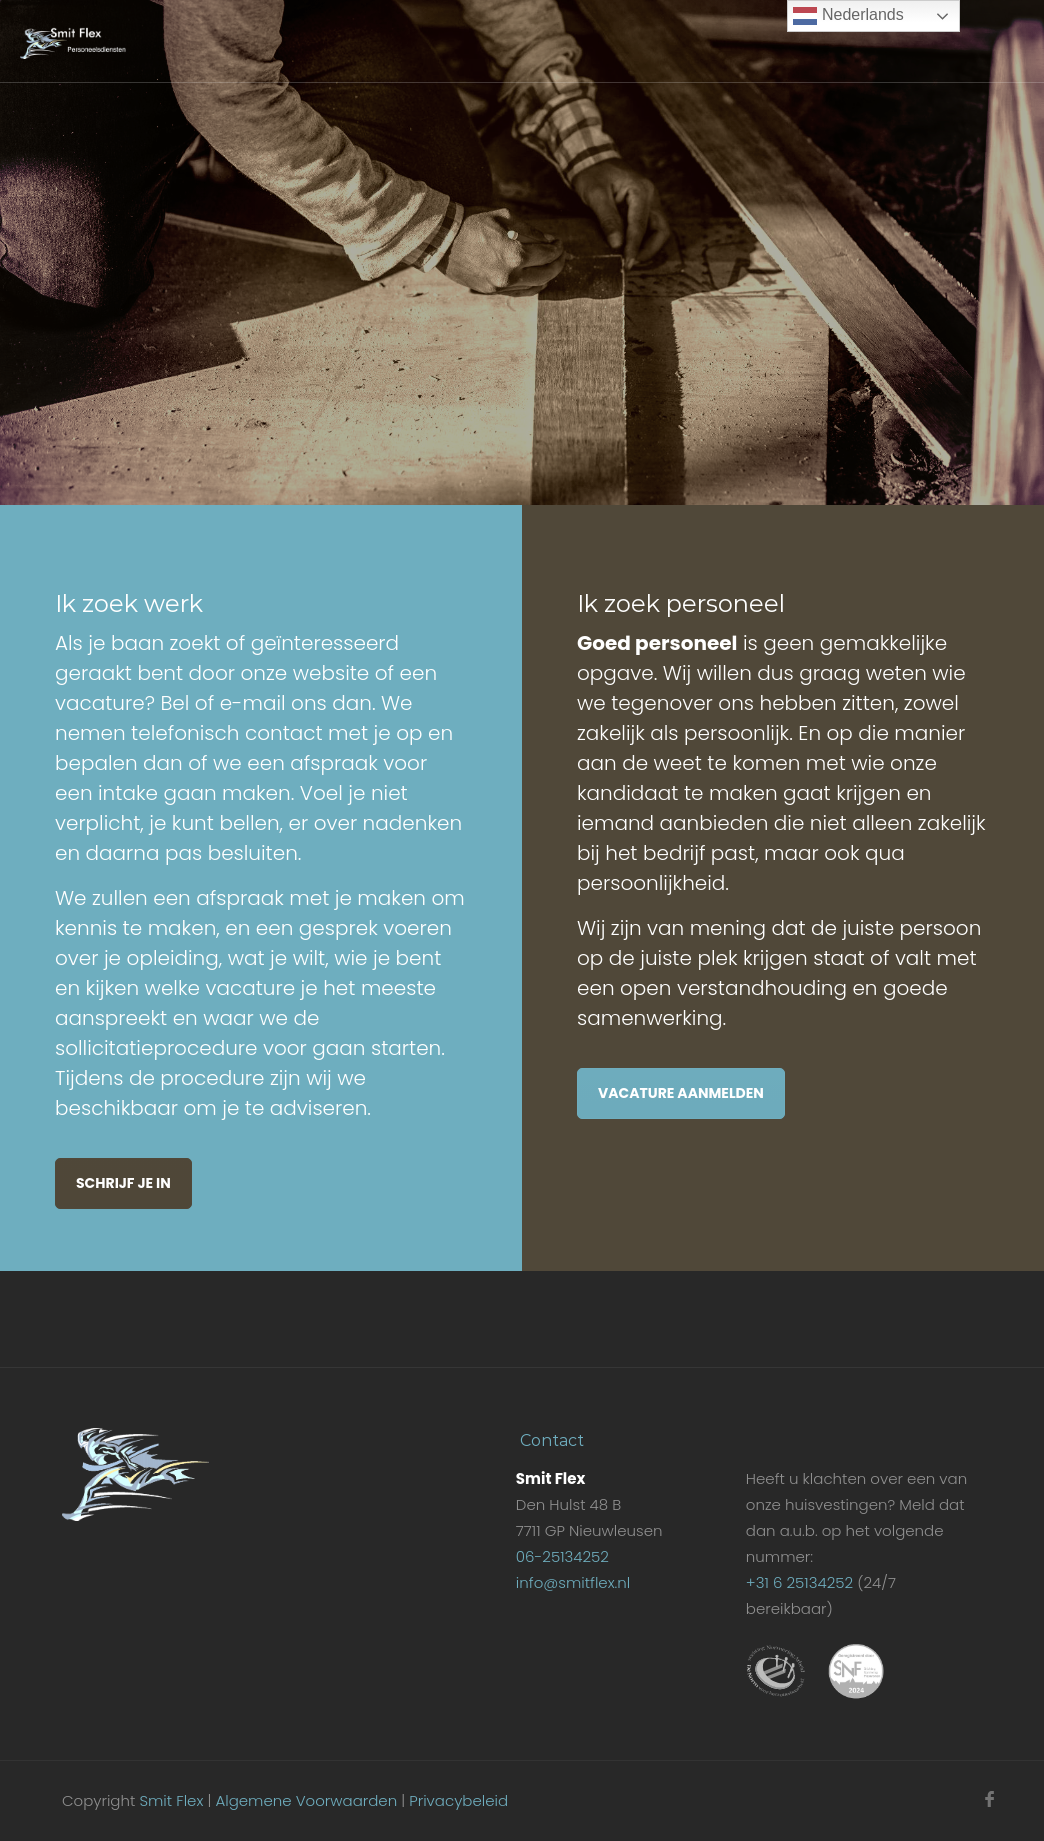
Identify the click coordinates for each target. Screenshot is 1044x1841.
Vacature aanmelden (681, 1093)
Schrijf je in (123, 1183)
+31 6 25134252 (799, 1582)
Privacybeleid (458, 1800)
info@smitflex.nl (573, 1582)
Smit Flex (171, 1800)
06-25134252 (562, 1556)
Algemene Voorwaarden (306, 1800)
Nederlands (848, 16)
